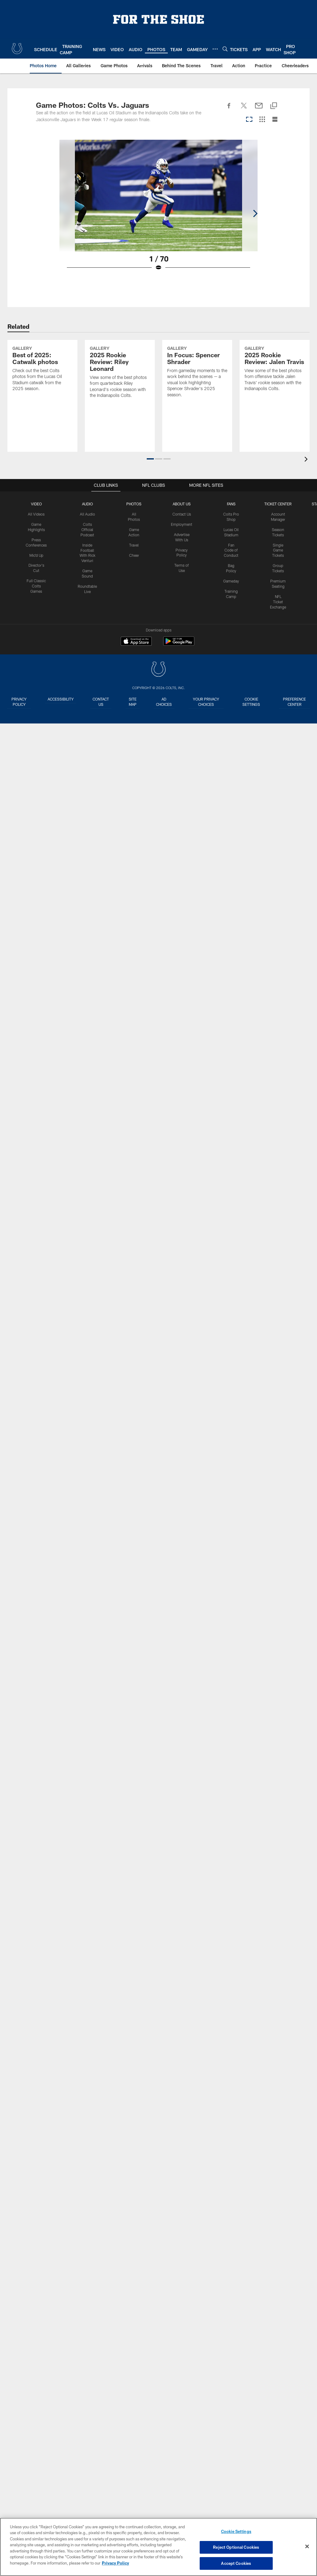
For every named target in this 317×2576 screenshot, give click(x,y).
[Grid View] (262, 120)
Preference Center (294, 701)
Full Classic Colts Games (36, 585)
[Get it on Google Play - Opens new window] (178, 644)
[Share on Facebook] (229, 109)
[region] (158, 2547)
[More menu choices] (215, 48)
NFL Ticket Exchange (278, 601)
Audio (87, 504)
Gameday (231, 580)
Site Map (134, 701)
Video (36, 504)
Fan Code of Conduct (231, 550)
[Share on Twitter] (244, 109)
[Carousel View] (249, 120)
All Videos (36, 514)
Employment (181, 524)
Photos (133, 504)
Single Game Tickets (278, 550)
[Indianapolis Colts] (158, 670)
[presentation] (307, 460)
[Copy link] (274, 106)
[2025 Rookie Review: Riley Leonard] (120, 392)
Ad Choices (166, 701)
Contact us (101, 701)
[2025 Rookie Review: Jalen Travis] (275, 389)
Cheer (134, 555)
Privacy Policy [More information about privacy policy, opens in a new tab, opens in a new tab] (115, 2563)
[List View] (275, 120)
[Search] (225, 49)
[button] (150, 459)
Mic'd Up (36, 555)
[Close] (307, 2546)
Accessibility (61, 699)
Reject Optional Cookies (236, 2547)
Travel (134, 545)
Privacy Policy (19, 701)
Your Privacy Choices (208, 701)
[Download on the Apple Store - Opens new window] (136, 642)
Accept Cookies (236, 2563)
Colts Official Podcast (87, 529)
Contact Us (181, 514)
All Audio (87, 514)
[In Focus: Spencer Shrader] (197, 392)
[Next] (276, 195)
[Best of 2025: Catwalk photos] (42, 389)
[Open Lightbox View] (158, 209)
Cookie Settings (252, 701)
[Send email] (259, 109)
